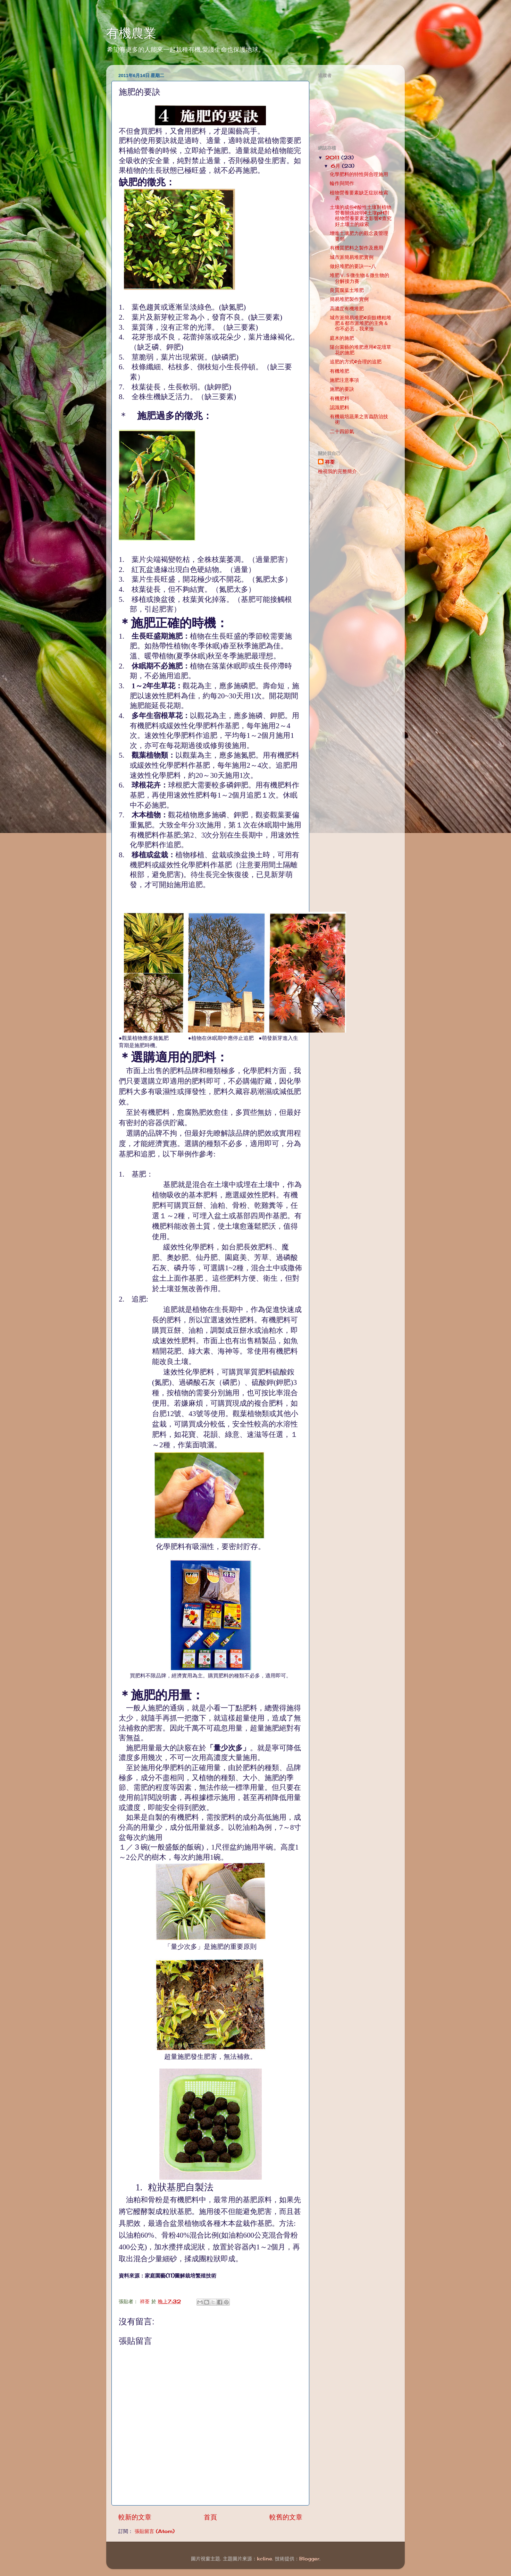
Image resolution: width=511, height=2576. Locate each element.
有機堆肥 (339, 371)
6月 (336, 166)
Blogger (309, 2558)
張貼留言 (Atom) (155, 2531)
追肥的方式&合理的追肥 (356, 361)
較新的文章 (134, 2517)
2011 (333, 157)
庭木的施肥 (342, 338)
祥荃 (330, 462)
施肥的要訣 (342, 389)
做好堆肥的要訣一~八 (353, 266)
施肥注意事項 (344, 380)
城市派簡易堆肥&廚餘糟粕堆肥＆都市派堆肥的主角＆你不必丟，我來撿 (360, 323)
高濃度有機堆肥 (347, 308)
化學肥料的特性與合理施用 (359, 174)
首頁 (210, 2517)
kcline (264, 2558)
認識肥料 (339, 407)
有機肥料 (339, 398)
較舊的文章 (285, 2517)
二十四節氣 (342, 431)
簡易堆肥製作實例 (349, 299)
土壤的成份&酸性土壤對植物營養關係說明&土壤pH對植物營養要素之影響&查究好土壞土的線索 (361, 215)
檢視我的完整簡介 (337, 471)
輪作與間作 (342, 183)
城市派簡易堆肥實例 (352, 257)
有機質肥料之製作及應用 (356, 248)
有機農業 (131, 33)
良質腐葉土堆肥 (347, 290)
